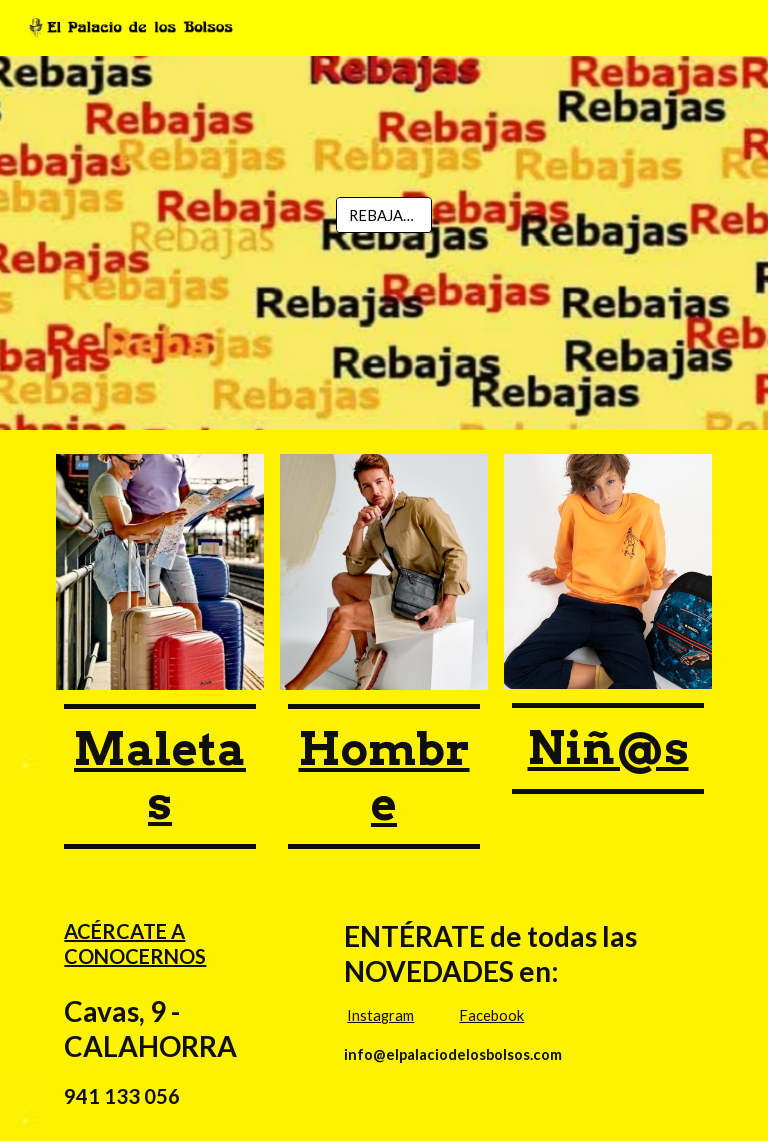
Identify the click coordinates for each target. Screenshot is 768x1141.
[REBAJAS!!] (383, 215)
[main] (159, 776)
